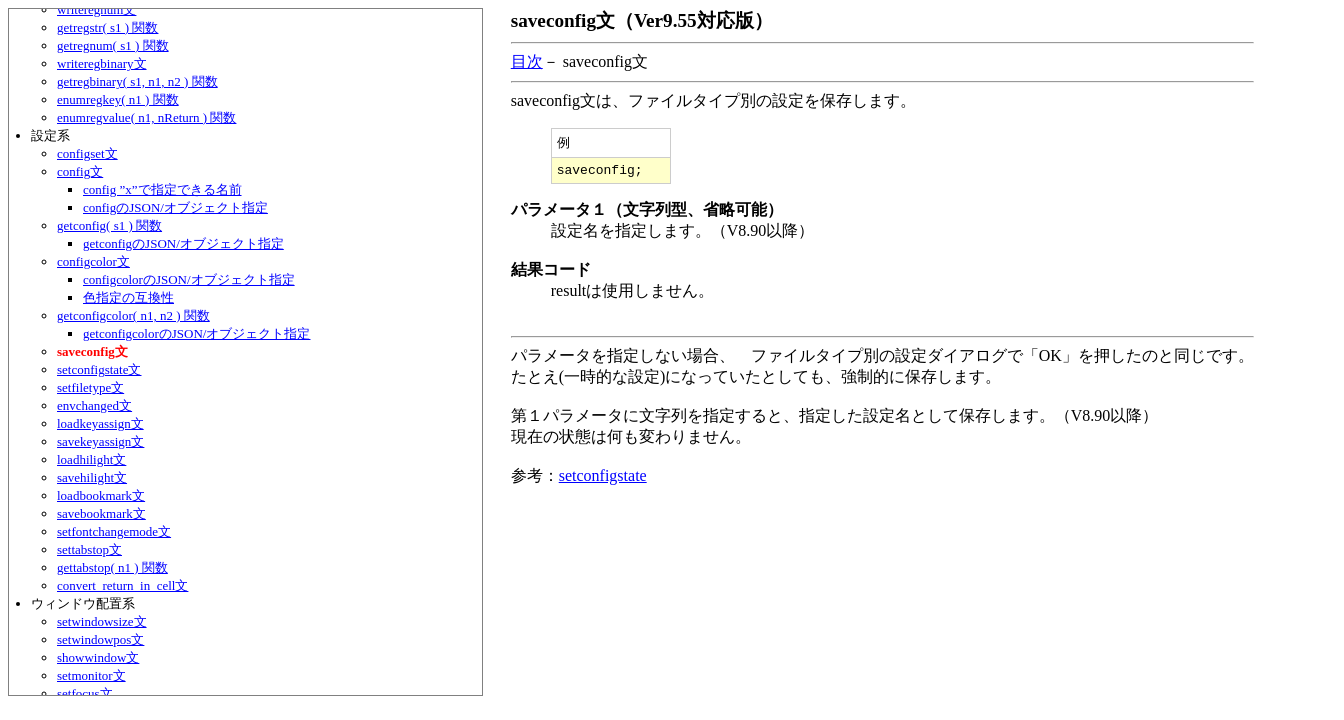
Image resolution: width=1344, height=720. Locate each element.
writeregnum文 (96, 9)
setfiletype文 (90, 387)
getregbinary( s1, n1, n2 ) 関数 (137, 81)
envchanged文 (94, 405)
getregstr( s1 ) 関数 (107, 27)
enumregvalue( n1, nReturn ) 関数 (146, 117)
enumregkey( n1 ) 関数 (118, 99)
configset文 (87, 153)
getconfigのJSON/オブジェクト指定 (183, 243)
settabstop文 (89, 549)
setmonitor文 (91, 675)
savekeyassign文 (100, 441)
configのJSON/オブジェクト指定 (175, 207)
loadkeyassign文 (100, 423)
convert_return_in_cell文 (122, 585)
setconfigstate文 (99, 369)
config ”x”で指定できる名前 (162, 189)
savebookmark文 (101, 513)
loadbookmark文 (101, 495)
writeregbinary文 (102, 63)
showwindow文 (98, 657)
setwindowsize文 (102, 621)
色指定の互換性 (128, 297)
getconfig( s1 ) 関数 (109, 225)
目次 (527, 61)
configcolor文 (93, 261)
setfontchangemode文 (114, 531)
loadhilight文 (91, 459)
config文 (80, 171)
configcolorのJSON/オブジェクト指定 (189, 279)
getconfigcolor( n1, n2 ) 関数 (133, 315)
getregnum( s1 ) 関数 (113, 45)
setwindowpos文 (100, 639)
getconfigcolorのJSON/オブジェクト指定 (196, 333)
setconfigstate (603, 479)
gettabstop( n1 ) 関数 (112, 567)
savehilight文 (92, 477)
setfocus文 (85, 693)
